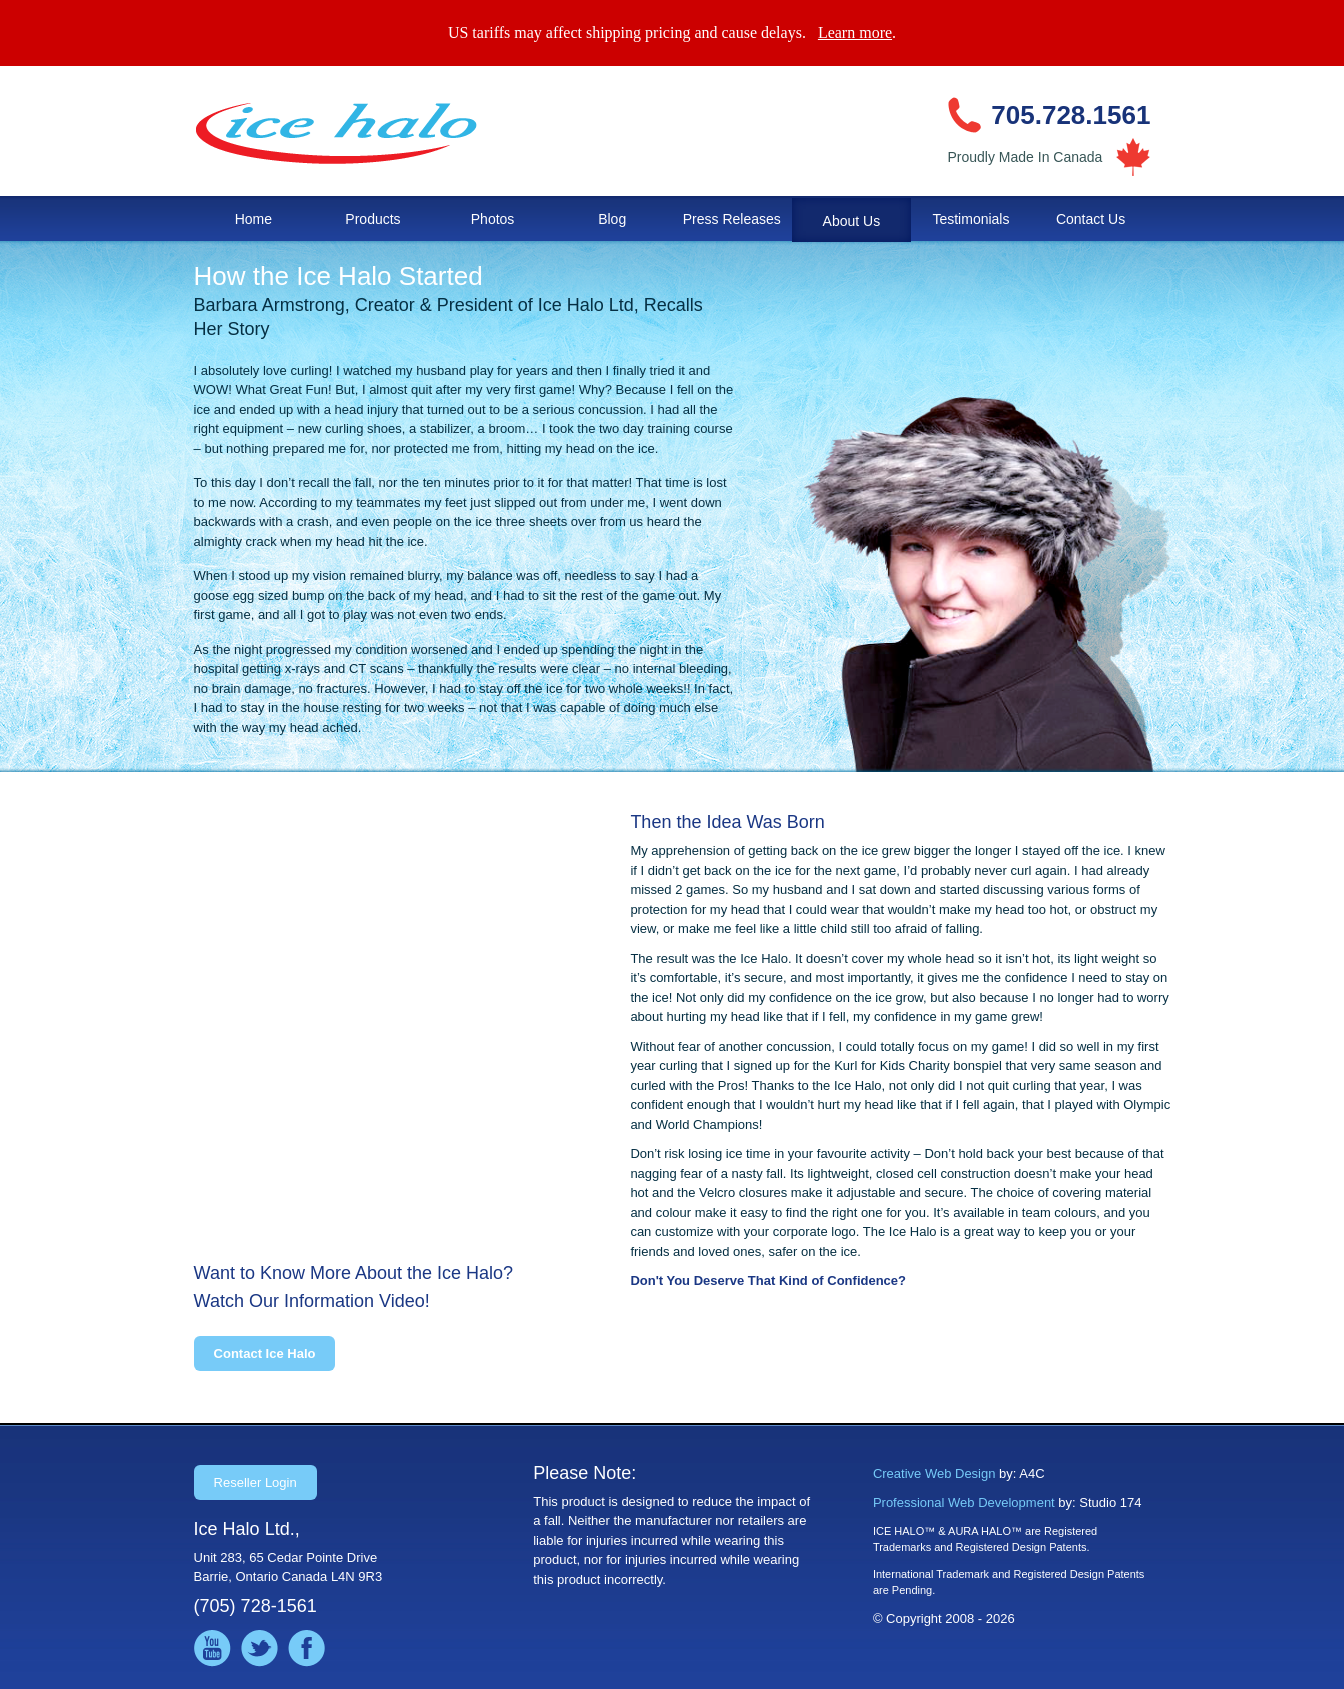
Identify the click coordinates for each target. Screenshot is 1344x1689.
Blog (612, 219)
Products (372, 219)
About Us (852, 221)
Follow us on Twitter (259, 1648)
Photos (493, 219)
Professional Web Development (964, 1502)
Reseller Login (255, 1482)
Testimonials (970, 219)
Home (253, 219)
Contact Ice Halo (265, 1353)
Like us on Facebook (306, 1648)
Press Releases (732, 219)
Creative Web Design (934, 1473)
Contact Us (1090, 219)
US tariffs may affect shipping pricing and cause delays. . (672, 32)
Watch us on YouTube (212, 1648)
